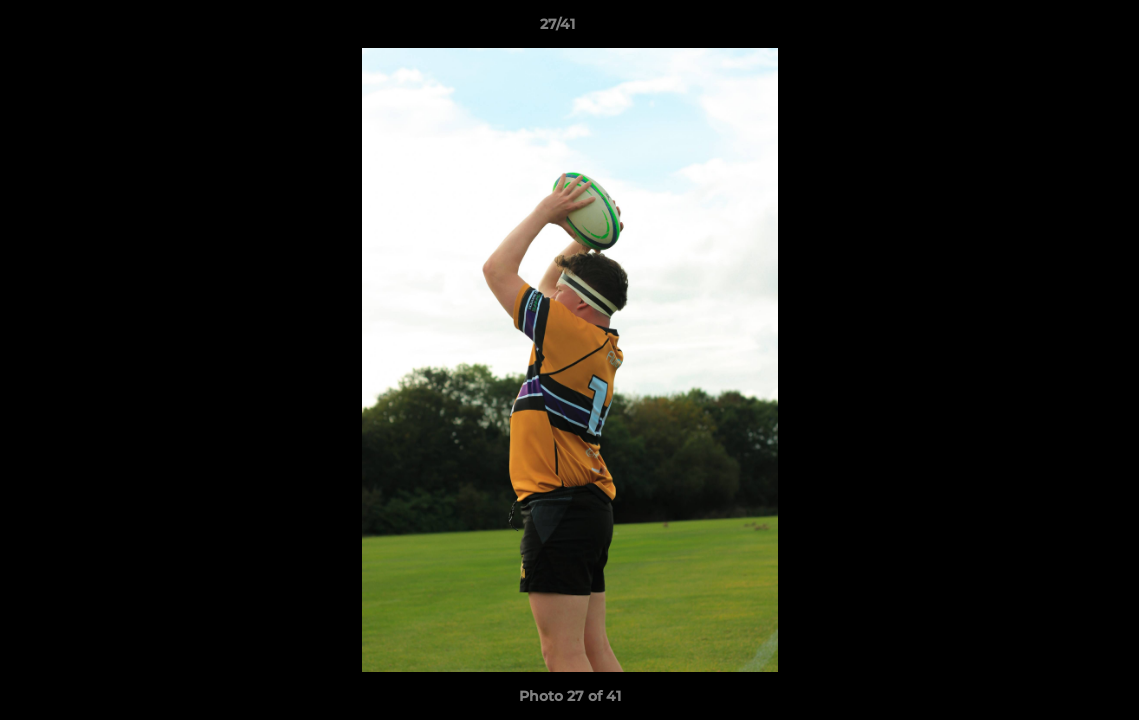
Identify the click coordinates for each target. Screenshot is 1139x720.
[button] (1055, 29)
